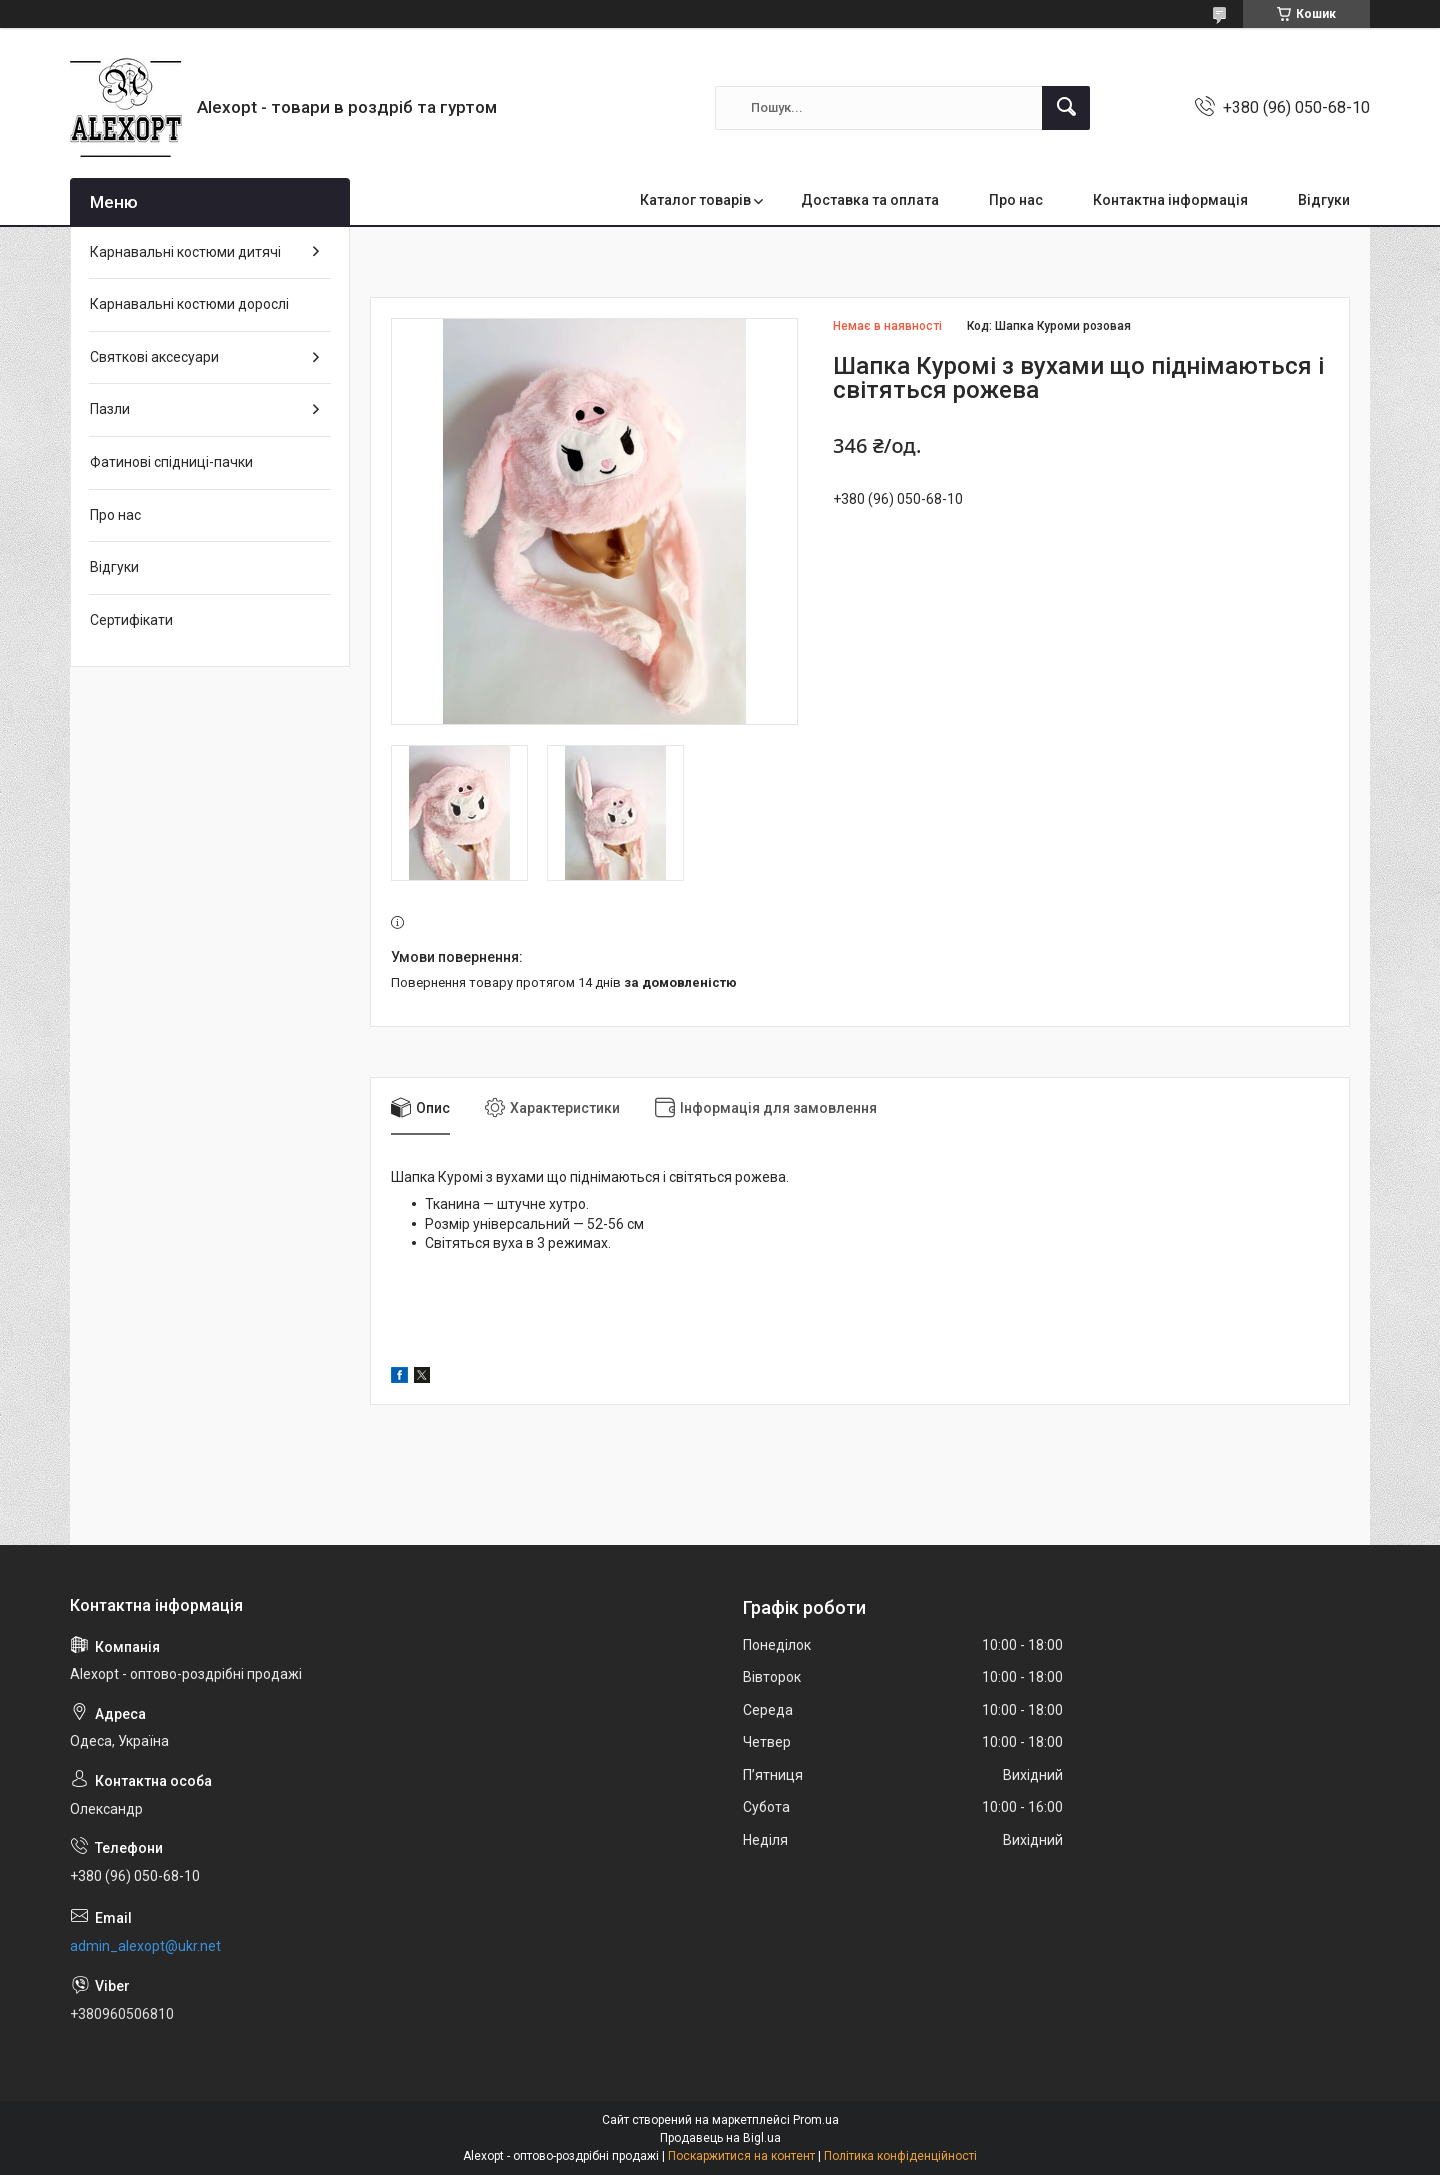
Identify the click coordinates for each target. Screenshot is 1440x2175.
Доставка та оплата (870, 200)
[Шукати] (1066, 108)
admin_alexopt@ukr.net (145, 1946)
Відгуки (1324, 200)
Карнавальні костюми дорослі (189, 304)
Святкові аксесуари (154, 357)
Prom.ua (816, 2120)
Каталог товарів (695, 200)
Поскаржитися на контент (741, 2156)
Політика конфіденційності (900, 2156)
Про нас (1016, 200)
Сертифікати (131, 620)
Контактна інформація (1170, 200)
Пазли (110, 409)
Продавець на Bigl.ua (720, 2138)
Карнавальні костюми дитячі (185, 252)
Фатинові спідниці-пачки (171, 462)
